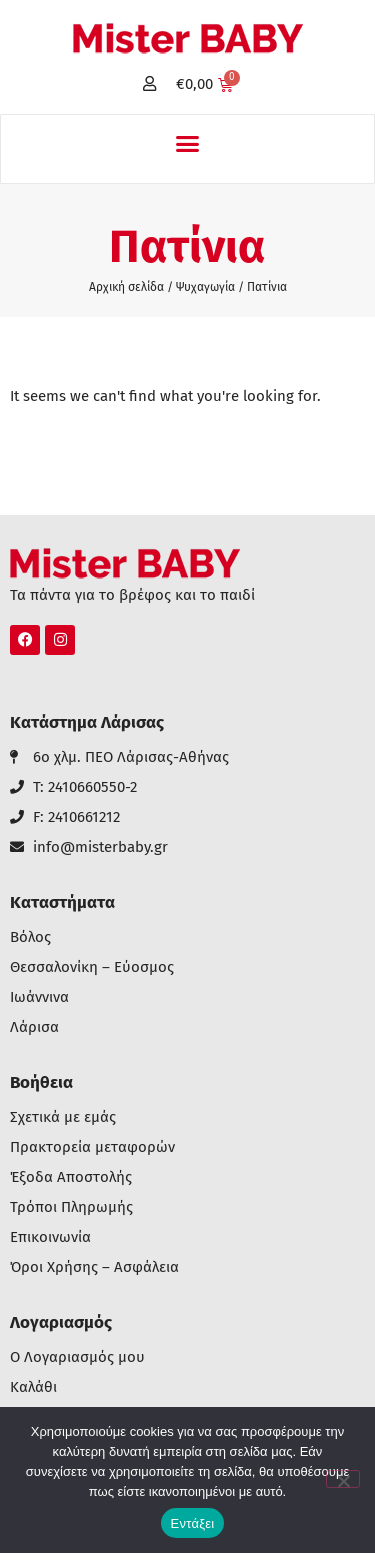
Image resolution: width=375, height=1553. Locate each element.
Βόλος (30, 937)
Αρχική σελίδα (126, 287)
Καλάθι (33, 1387)
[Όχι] (343, 1479)
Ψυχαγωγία (205, 287)
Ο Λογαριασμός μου (77, 1357)
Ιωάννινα (39, 997)
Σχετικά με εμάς (63, 1117)
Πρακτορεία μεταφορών (92, 1147)
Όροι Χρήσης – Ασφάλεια (94, 1267)
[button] (188, 144)
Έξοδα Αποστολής (71, 1177)
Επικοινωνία (50, 1237)
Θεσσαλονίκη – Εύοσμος (92, 967)
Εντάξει (193, 1523)
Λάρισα (34, 1027)
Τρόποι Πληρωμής (71, 1207)
